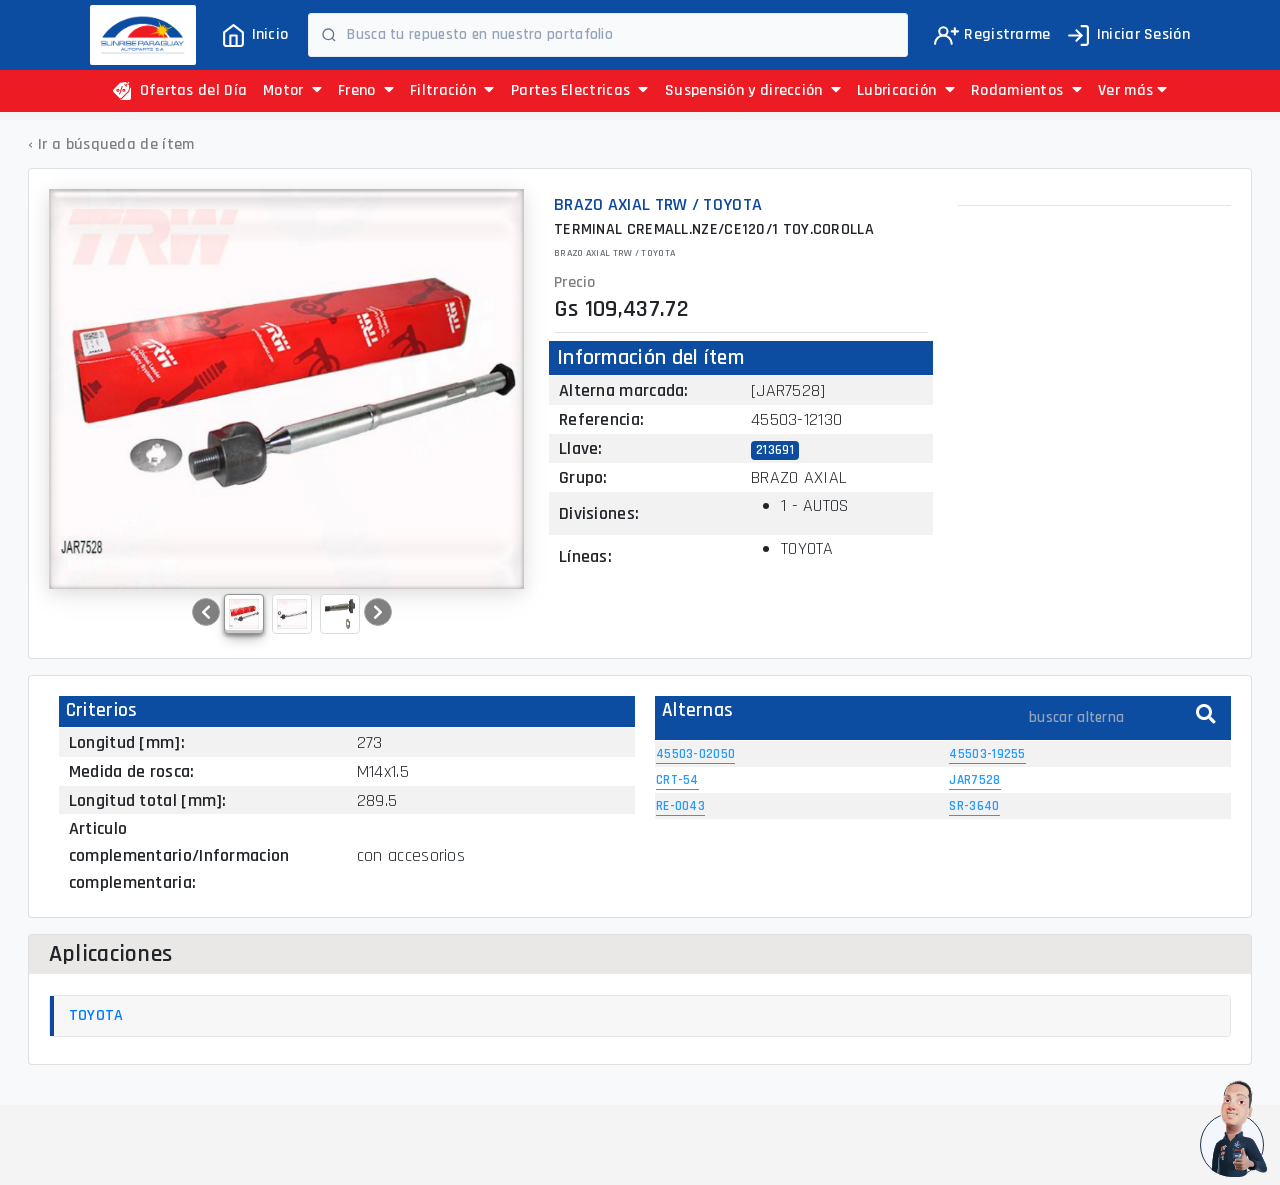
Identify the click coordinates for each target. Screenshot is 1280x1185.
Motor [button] (292, 90)
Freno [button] (366, 90)
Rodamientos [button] (1026, 90)
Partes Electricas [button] (580, 90)
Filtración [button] (452, 90)
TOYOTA (96, 1015)
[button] (1132, 91)
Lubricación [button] (906, 90)
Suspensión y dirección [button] (753, 90)
